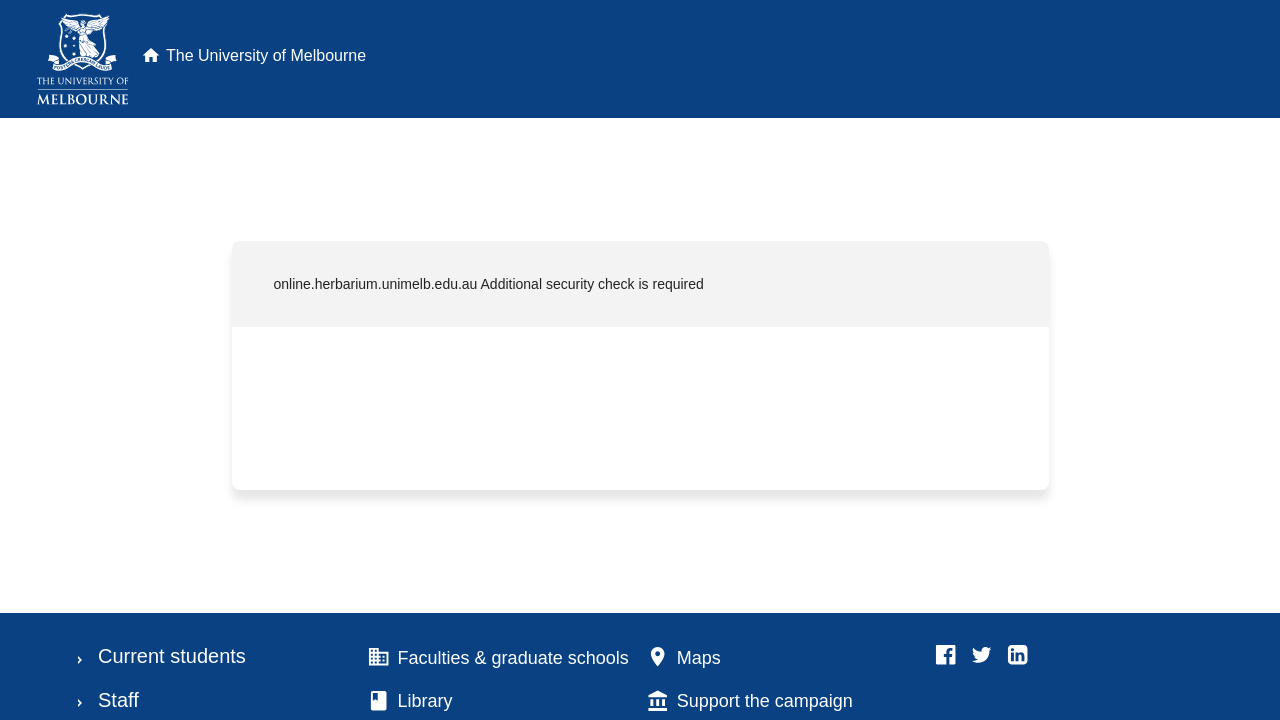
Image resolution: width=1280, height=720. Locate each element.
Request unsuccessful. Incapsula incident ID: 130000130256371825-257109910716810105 (640, 360)
